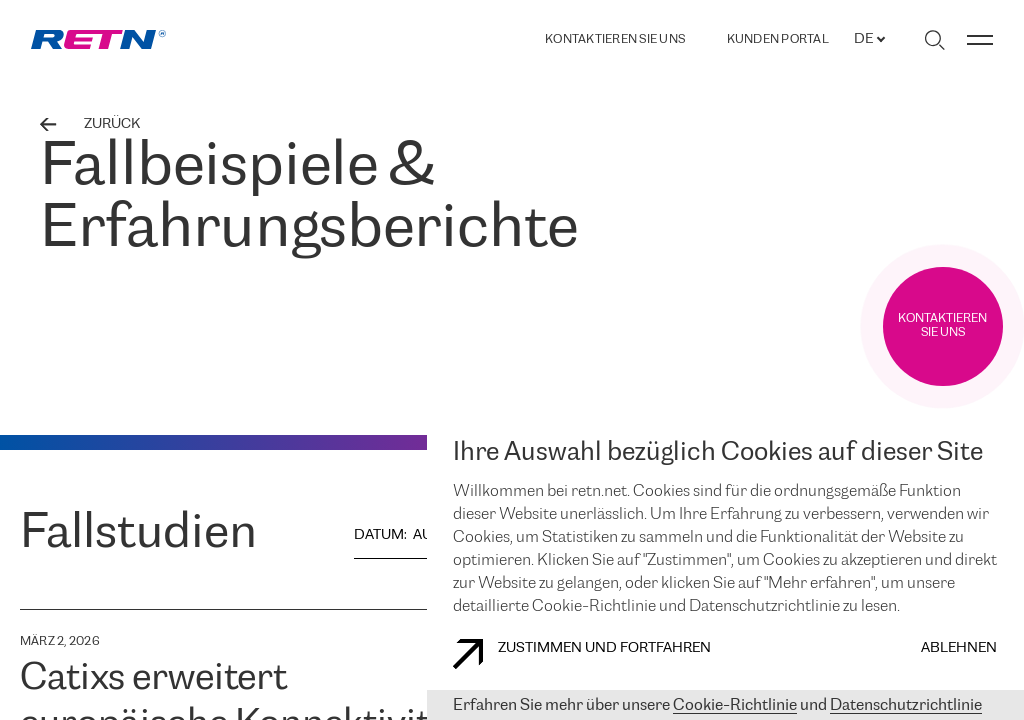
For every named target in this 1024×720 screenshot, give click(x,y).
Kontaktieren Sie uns (615, 39)
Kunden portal (778, 40)
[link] (98, 39)
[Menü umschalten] (980, 40)
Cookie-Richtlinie (735, 705)
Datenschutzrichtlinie (906, 705)
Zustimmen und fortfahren (582, 654)
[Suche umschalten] (934, 40)
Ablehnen (959, 648)
